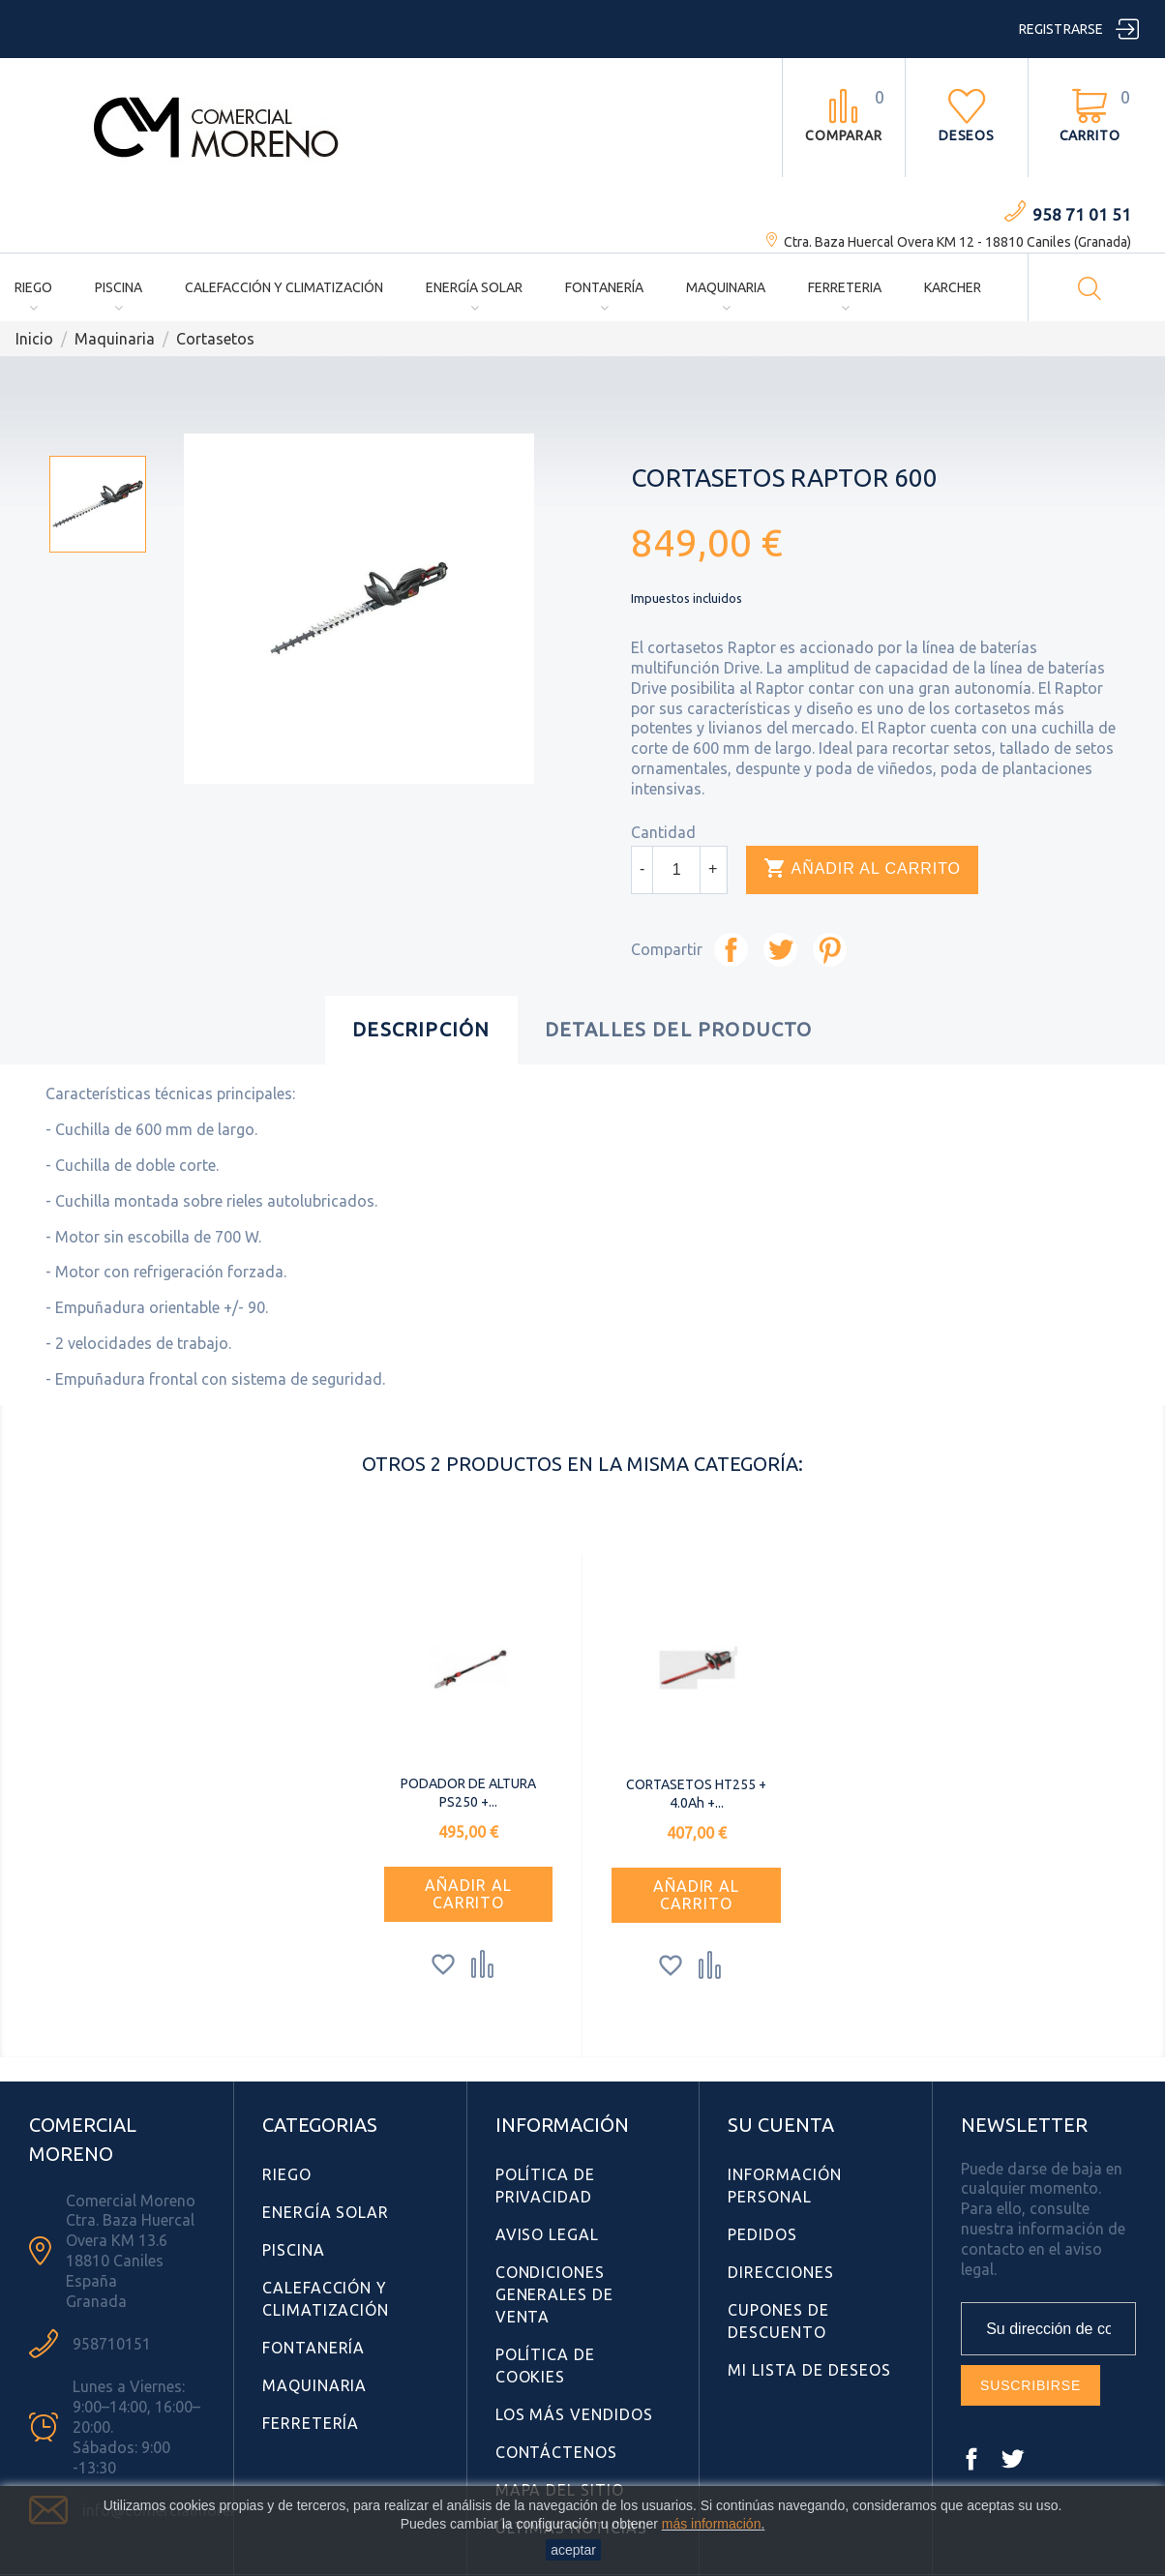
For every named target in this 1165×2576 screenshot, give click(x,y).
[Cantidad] (676, 870)
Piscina (118, 287)
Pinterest (830, 950)
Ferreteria (844, 287)
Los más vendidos (574, 2414)
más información (712, 2523)
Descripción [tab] (421, 1029)
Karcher (952, 287)
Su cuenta (781, 2124)
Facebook (971, 2458)
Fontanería (604, 287)
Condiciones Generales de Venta (554, 2294)
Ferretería (311, 2423)
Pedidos (762, 2234)
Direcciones (781, 2272)
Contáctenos (556, 2452)
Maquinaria (725, 287)
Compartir (731, 950)
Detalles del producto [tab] (679, 1029)
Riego (33, 287)
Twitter (1012, 2458)
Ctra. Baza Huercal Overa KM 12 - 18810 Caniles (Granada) (957, 242)
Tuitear (780, 950)
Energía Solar (474, 287)
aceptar (573, 2550)
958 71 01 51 (1081, 214)
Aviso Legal (547, 2234)
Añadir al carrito (862, 869)
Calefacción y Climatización (284, 287)
